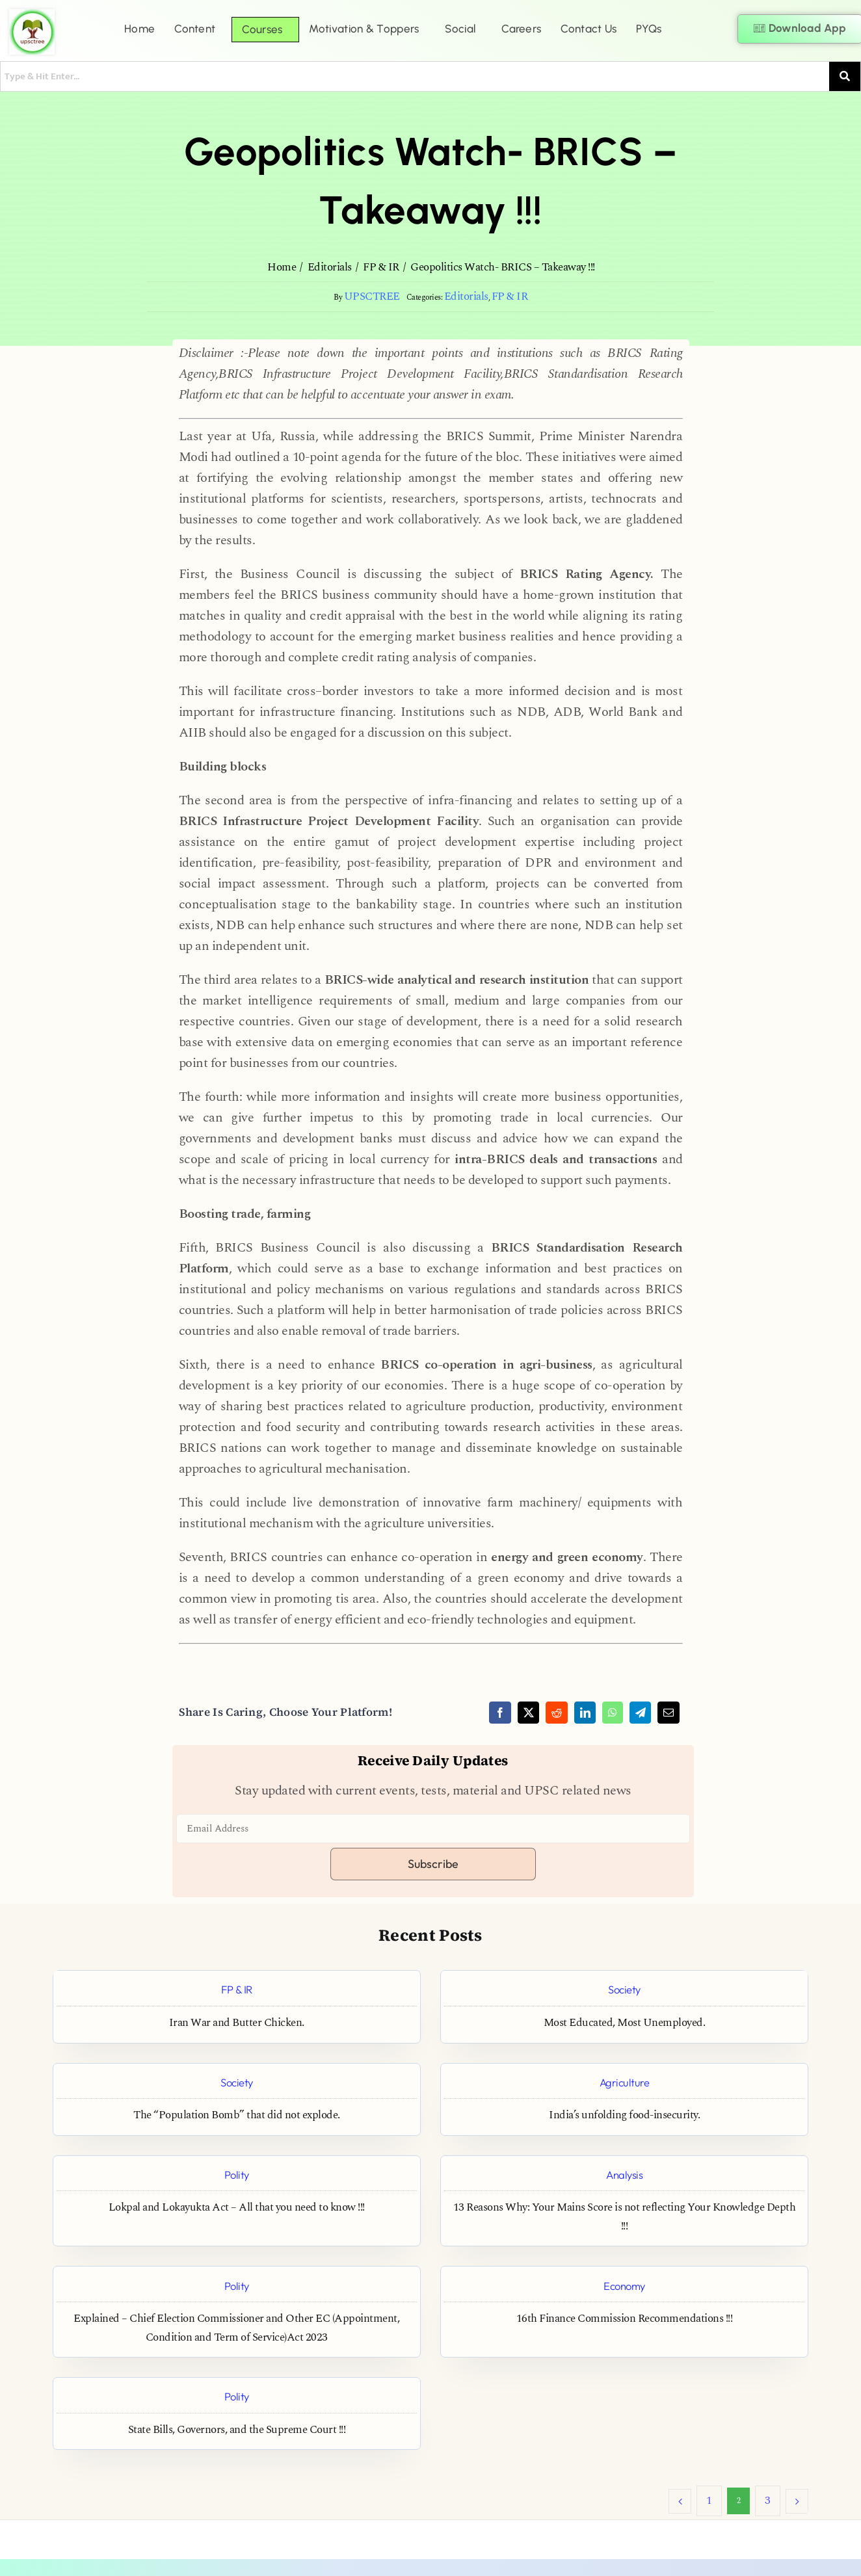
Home (139, 28)
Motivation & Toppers (364, 28)
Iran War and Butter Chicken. (236, 2023)
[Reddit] (556, 1712)
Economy (624, 2286)
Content (194, 28)
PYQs (648, 28)
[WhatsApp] (612, 1712)
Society (624, 1989)
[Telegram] (640, 1712)
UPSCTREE (372, 297)
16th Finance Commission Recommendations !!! (624, 2319)
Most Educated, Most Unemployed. (625, 2023)
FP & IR (510, 297)
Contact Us (588, 28)
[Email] (668, 1712)
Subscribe (433, 1863)
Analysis (624, 2174)
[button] (198, 29)
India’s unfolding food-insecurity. (624, 2115)
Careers (521, 28)
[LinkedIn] (585, 1712)
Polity (236, 2174)
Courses (262, 29)
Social (460, 28)
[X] (528, 1712)
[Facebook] (500, 1712)
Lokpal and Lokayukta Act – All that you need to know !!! (237, 2208)
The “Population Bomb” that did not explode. (236, 2115)
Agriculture (625, 2082)
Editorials (466, 297)
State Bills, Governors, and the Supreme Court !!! (237, 2430)
